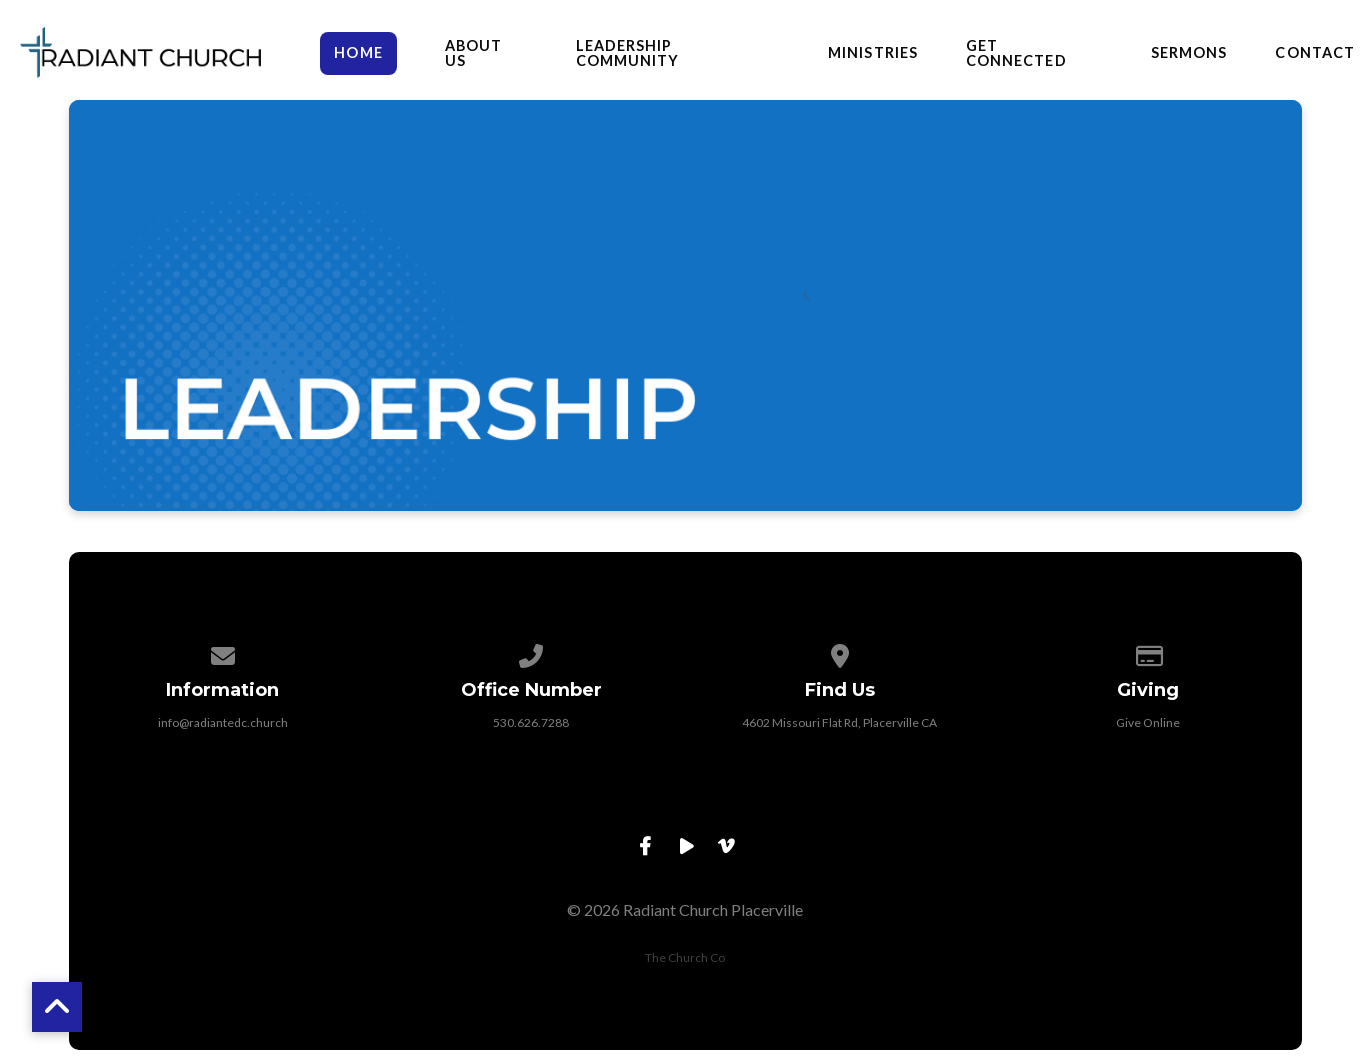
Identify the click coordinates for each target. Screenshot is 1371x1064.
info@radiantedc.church (223, 722)
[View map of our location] (840, 652)
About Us (473, 53)
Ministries (873, 53)
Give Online (1148, 722)
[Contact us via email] (223, 652)
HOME (358, 52)
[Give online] (1148, 652)
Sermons (1189, 53)
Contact (1315, 53)
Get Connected (1016, 53)
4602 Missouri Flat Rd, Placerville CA (839, 722)
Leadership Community (628, 53)
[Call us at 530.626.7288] (531, 652)
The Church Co (685, 957)
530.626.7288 (531, 722)
